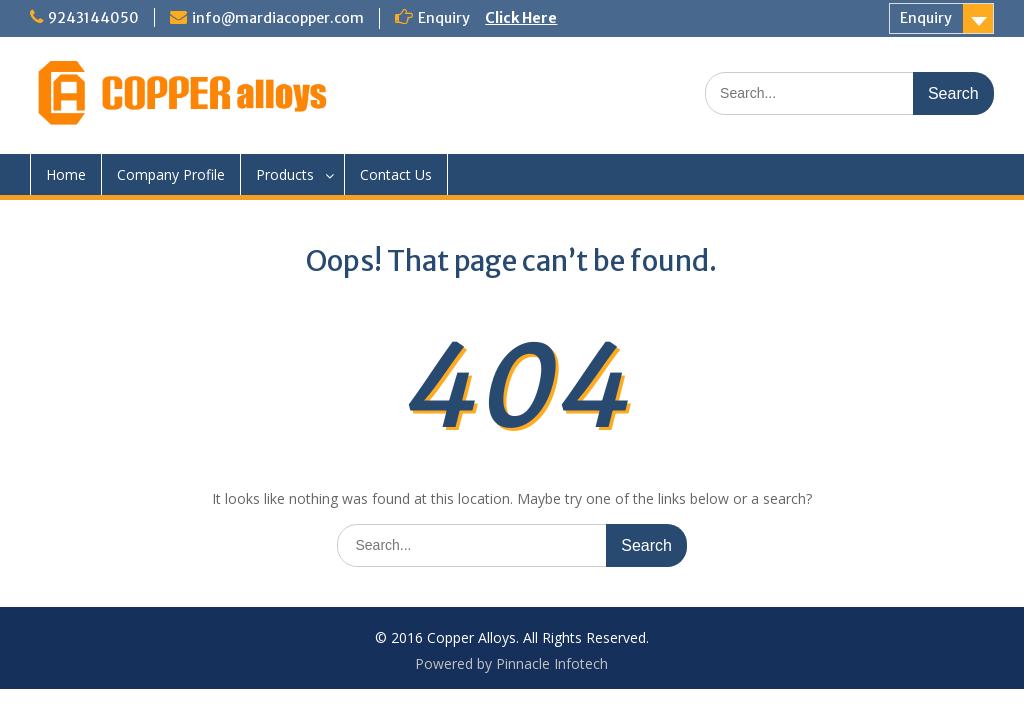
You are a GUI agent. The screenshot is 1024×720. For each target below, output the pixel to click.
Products (285, 174)
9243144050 (93, 18)
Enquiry (926, 18)
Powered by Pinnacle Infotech (511, 663)
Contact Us (396, 174)
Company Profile (171, 174)
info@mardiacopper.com (278, 18)
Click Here (521, 18)
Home (66, 174)
